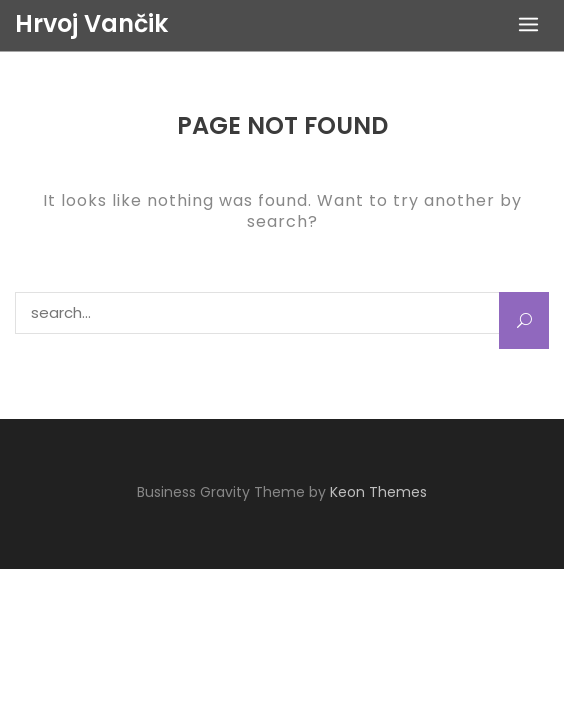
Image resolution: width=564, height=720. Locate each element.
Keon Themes (378, 492)
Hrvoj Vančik (91, 24)
